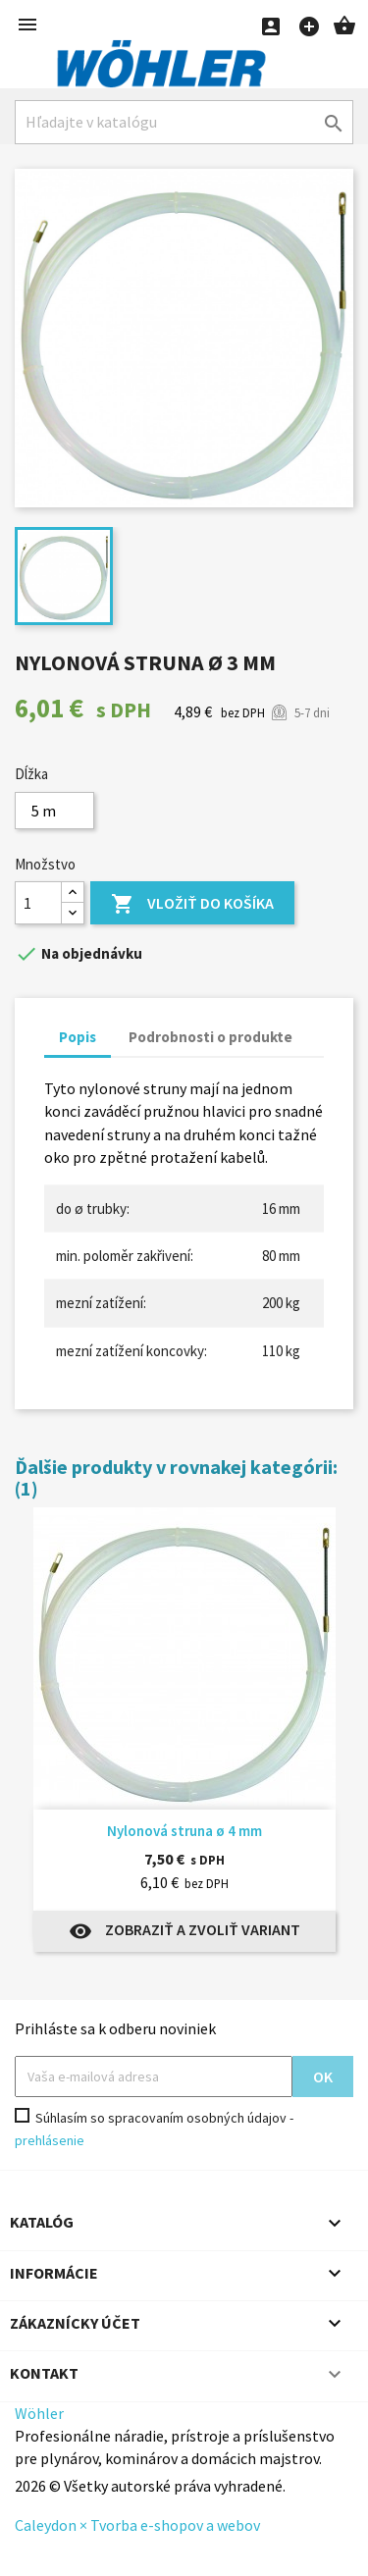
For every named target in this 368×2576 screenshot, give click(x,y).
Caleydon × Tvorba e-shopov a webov (137, 2525)
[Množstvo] (38, 902)
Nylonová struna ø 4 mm (184, 1830)
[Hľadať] (184, 122)
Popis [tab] (77, 1036)
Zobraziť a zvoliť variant (184, 1931)
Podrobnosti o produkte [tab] (210, 1036)
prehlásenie (49, 2140)
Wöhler (39, 2413)
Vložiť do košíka (192, 904)
